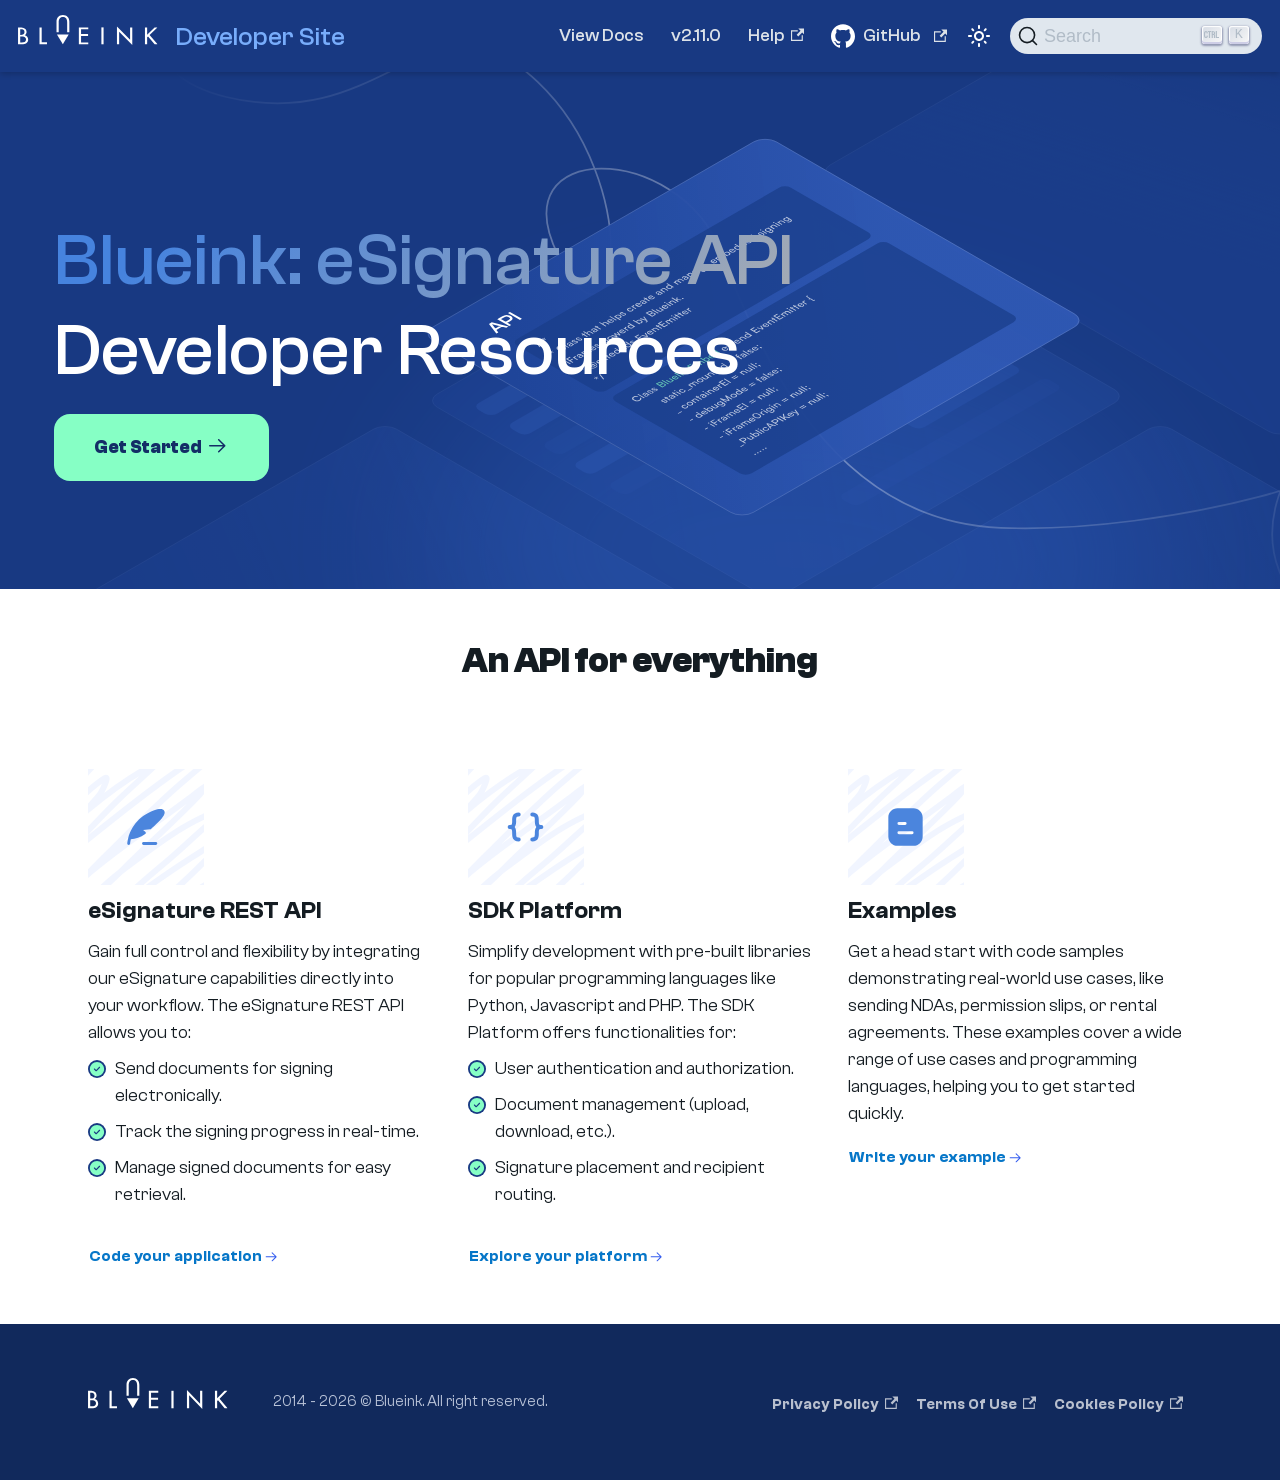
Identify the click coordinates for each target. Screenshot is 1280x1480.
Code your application (175, 1256)
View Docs (601, 35)
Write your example (927, 1157)
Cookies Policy (1118, 1404)
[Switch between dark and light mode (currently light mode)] (979, 36)
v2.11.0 (696, 35)
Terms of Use (976, 1404)
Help (776, 35)
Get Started (161, 446)
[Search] (1136, 36)
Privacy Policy (835, 1404)
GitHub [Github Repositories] (905, 35)
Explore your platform (558, 1256)
